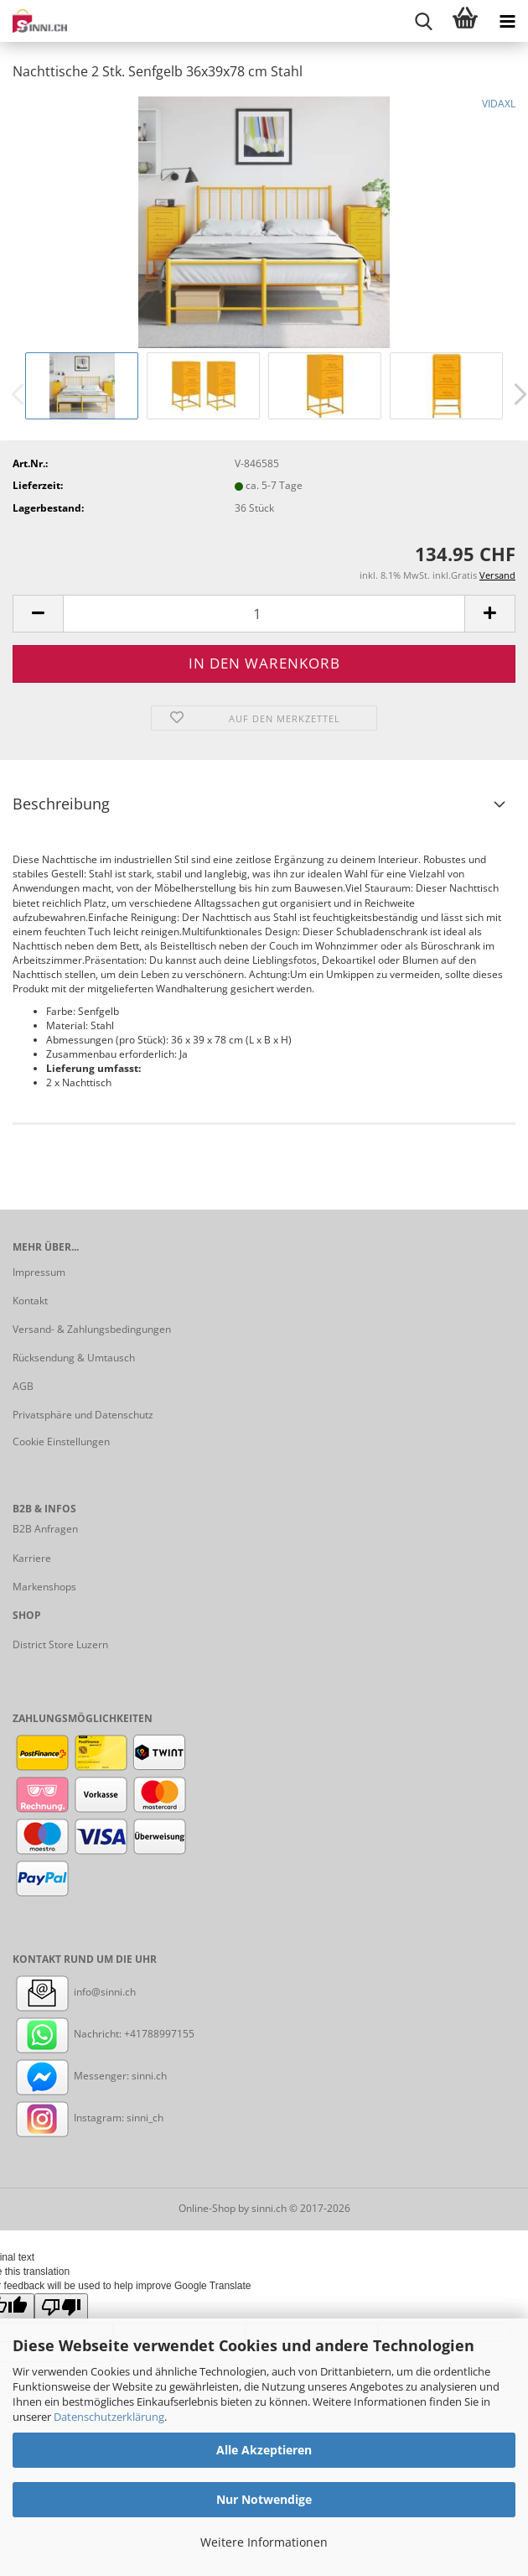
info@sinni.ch (74, 1992)
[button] (38, 613)
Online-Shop (207, 2208)
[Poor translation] (61, 2308)
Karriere (32, 1558)
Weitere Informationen (264, 2542)
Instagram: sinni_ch (88, 2117)
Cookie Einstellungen (61, 1441)
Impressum (39, 1272)
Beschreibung (61, 804)
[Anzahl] (264, 613)
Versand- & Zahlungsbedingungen (92, 1329)
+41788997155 (159, 2034)
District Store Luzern (60, 1644)
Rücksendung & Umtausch (74, 1357)
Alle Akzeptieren (264, 2450)
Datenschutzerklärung (109, 2416)
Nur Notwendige (264, 2499)
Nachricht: (68, 2034)
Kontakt (30, 1300)
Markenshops (44, 1586)
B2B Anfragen (45, 1529)
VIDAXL (498, 103)
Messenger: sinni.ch (90, 2076)
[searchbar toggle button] (423, 21)
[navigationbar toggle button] (507, 21)
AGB (23, 1386)
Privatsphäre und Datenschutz (83, 1415)
